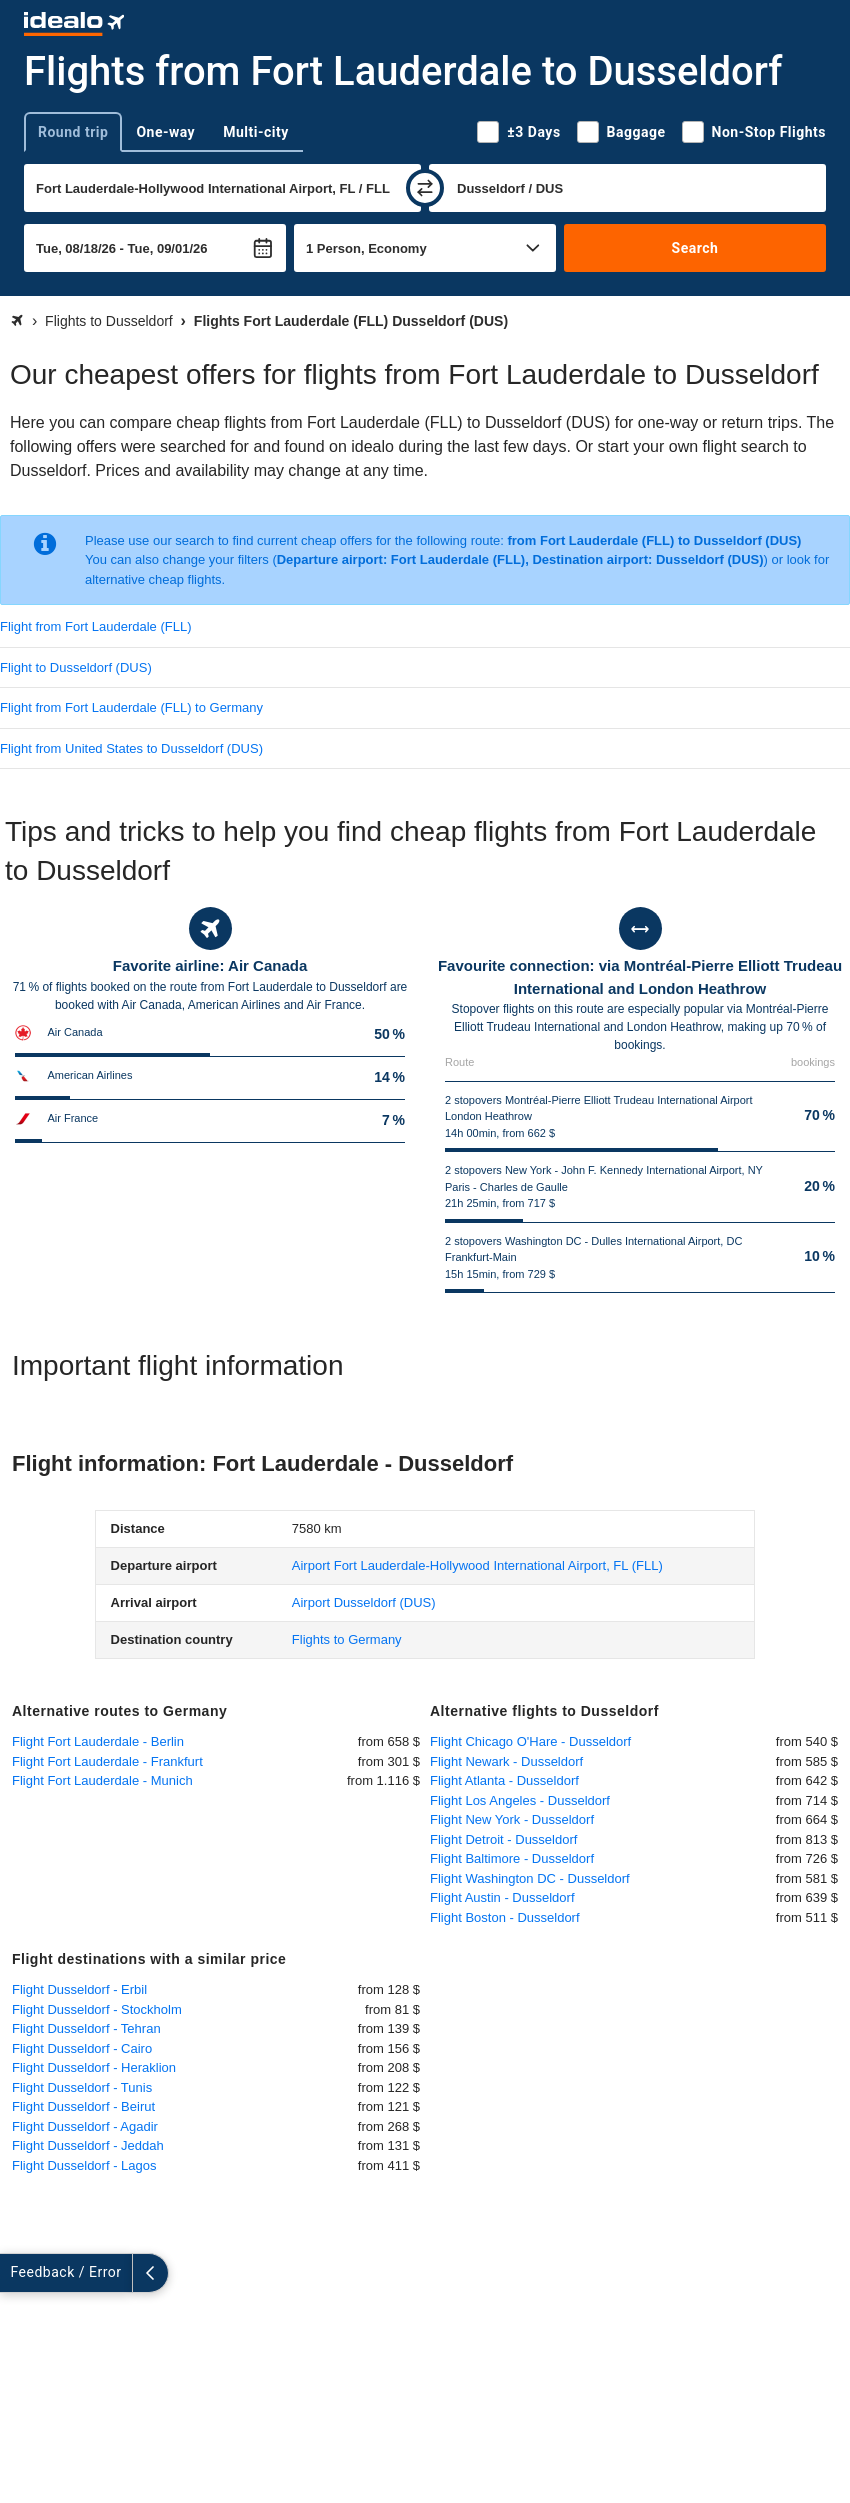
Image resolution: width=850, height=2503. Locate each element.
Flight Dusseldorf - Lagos (84, 2165)
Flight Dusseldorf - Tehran (86, 2028)
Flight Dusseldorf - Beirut (83, 2106)
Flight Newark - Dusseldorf (506, 1761)
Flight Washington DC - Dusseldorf (530, 1878)
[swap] (425, 188)
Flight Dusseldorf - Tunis (82, 2087)
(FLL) (477, 1565)
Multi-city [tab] (256, 132)
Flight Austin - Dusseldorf (502, 1897)
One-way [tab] (165, 132)
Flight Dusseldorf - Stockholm (97, 2009)
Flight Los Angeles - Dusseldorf (520, 1800)
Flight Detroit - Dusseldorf (503, 1839)
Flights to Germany (347, 1639)
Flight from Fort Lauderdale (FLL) (95, 626)
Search (695, 248)
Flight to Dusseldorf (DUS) (76, 667)
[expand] (18, 2273)
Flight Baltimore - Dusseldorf (512, 1858)
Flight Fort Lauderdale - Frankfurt (107, 1761)
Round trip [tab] (73, 132)
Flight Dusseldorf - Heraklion (94, 2067)
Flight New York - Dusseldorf (512, 1819)
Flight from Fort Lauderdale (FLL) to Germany (131, 707)
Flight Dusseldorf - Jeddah (88, 2145)
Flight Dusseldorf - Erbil (79, 1989)
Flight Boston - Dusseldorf (505, 1917)
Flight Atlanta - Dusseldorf (504, 1780)
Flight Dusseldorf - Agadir (85, 2126)
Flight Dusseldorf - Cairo (82, 2048)
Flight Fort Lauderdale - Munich (102, 1780)
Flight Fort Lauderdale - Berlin (98, 1741)
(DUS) (364, 1602)
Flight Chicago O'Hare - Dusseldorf (530, 1741)
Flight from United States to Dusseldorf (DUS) (131, 748)
